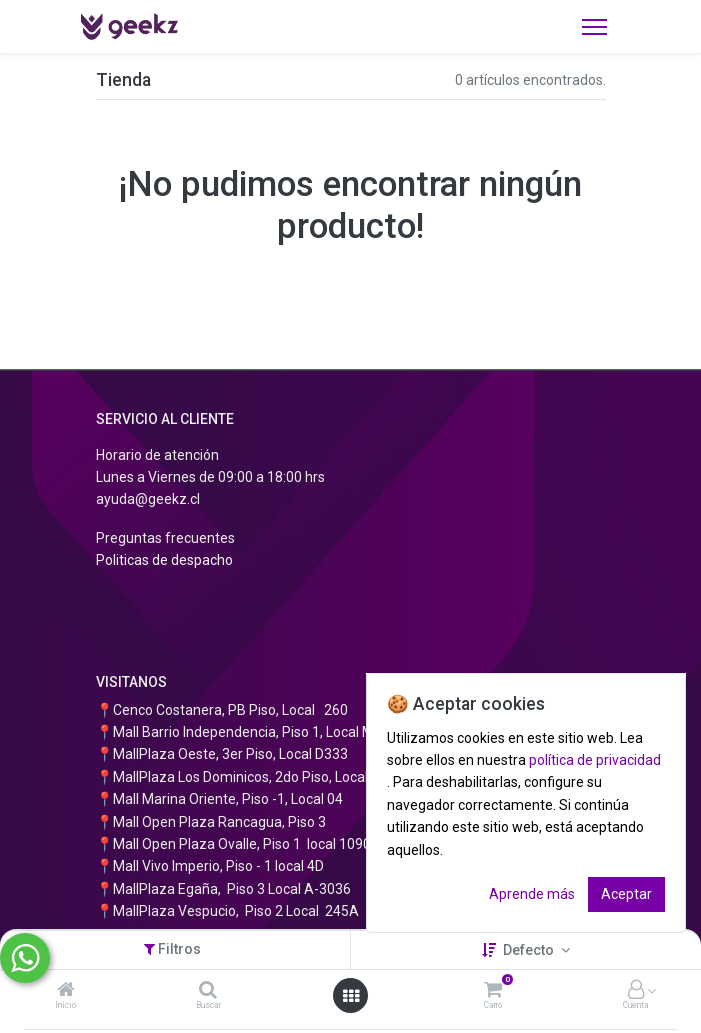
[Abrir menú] (351, 996)
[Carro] (493, 991)
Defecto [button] (530, 950)
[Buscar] (208, 991)
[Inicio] (66, 991)
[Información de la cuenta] (636, 991)
